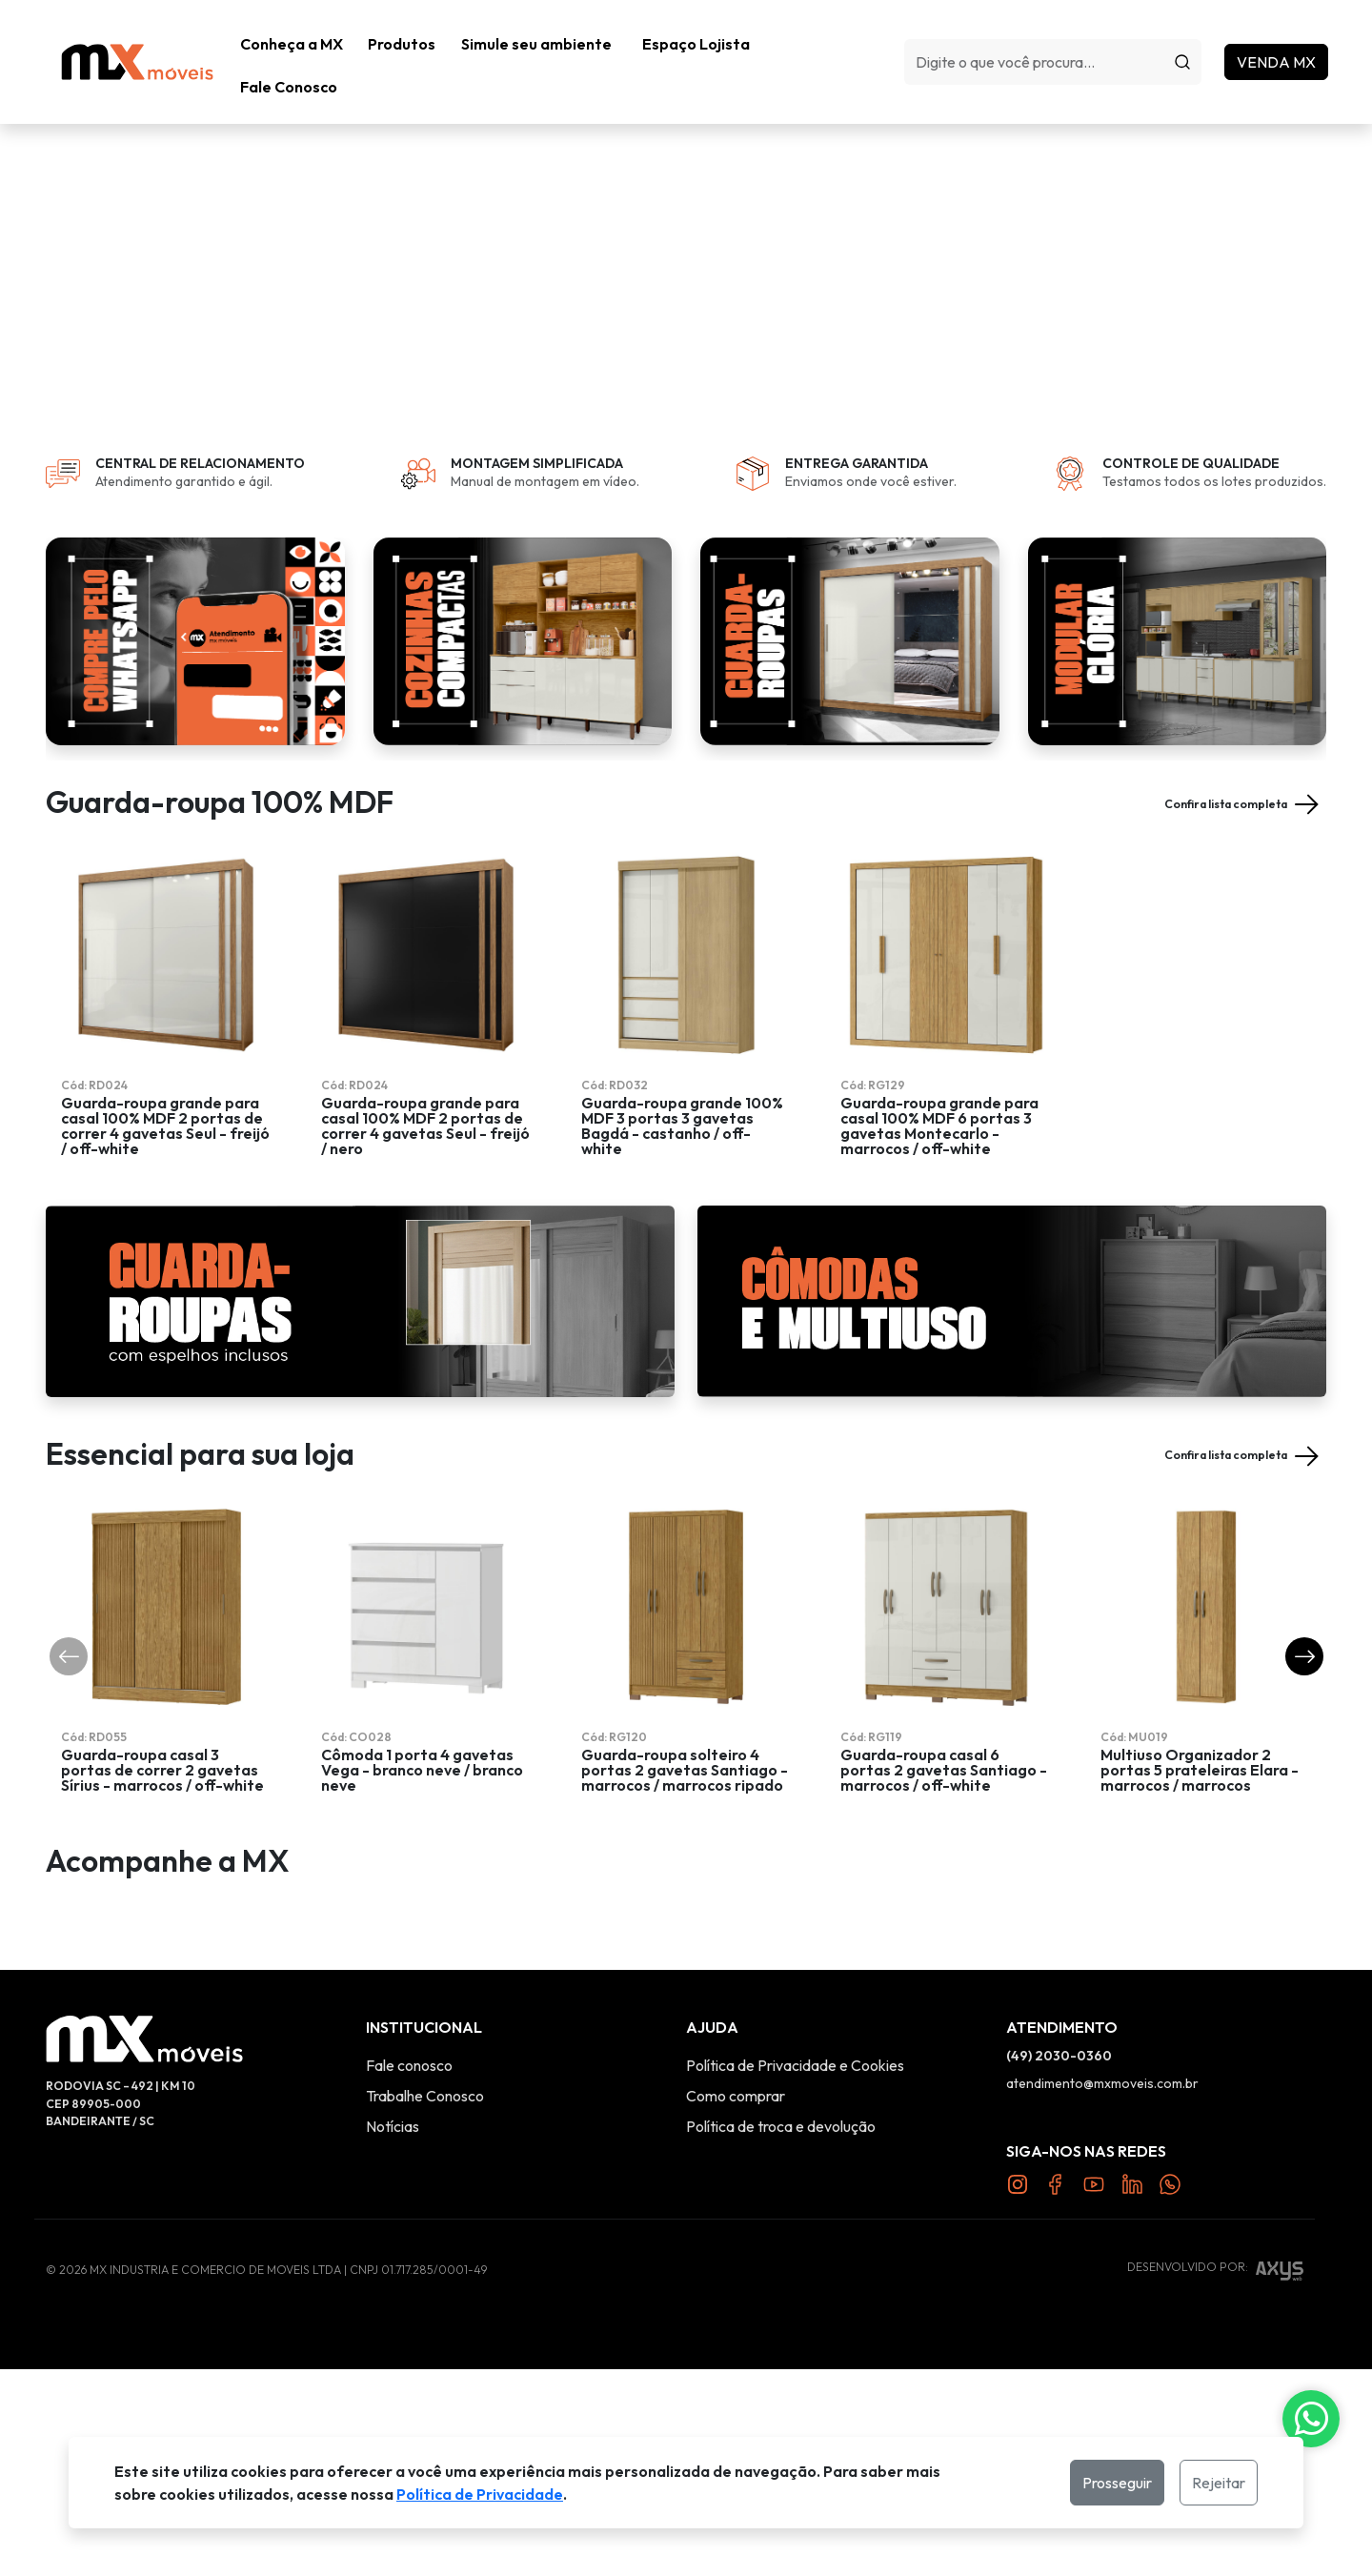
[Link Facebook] (1055, 2389)
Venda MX (1286, 39)
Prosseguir (1117, 2482)
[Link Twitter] (1131, 2389)
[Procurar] (1193, 39)
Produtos (407, 39)
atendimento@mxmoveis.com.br (1102, 2290)
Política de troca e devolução (781, 2333)
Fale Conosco (839, 39)
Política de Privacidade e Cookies (795, 2272)
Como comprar (735, 2302)
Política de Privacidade (479, 2494)
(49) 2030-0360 (1059, 2262)
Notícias (392, 2333)
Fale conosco (409, 2272)
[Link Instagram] (1017, 2389)
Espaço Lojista (706, 39)
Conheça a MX (291, 39)
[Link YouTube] (1093, 2389)
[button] (407, 39)
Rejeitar (1218, 2482)
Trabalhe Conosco (425, 2302)
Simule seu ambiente (547, 39)
